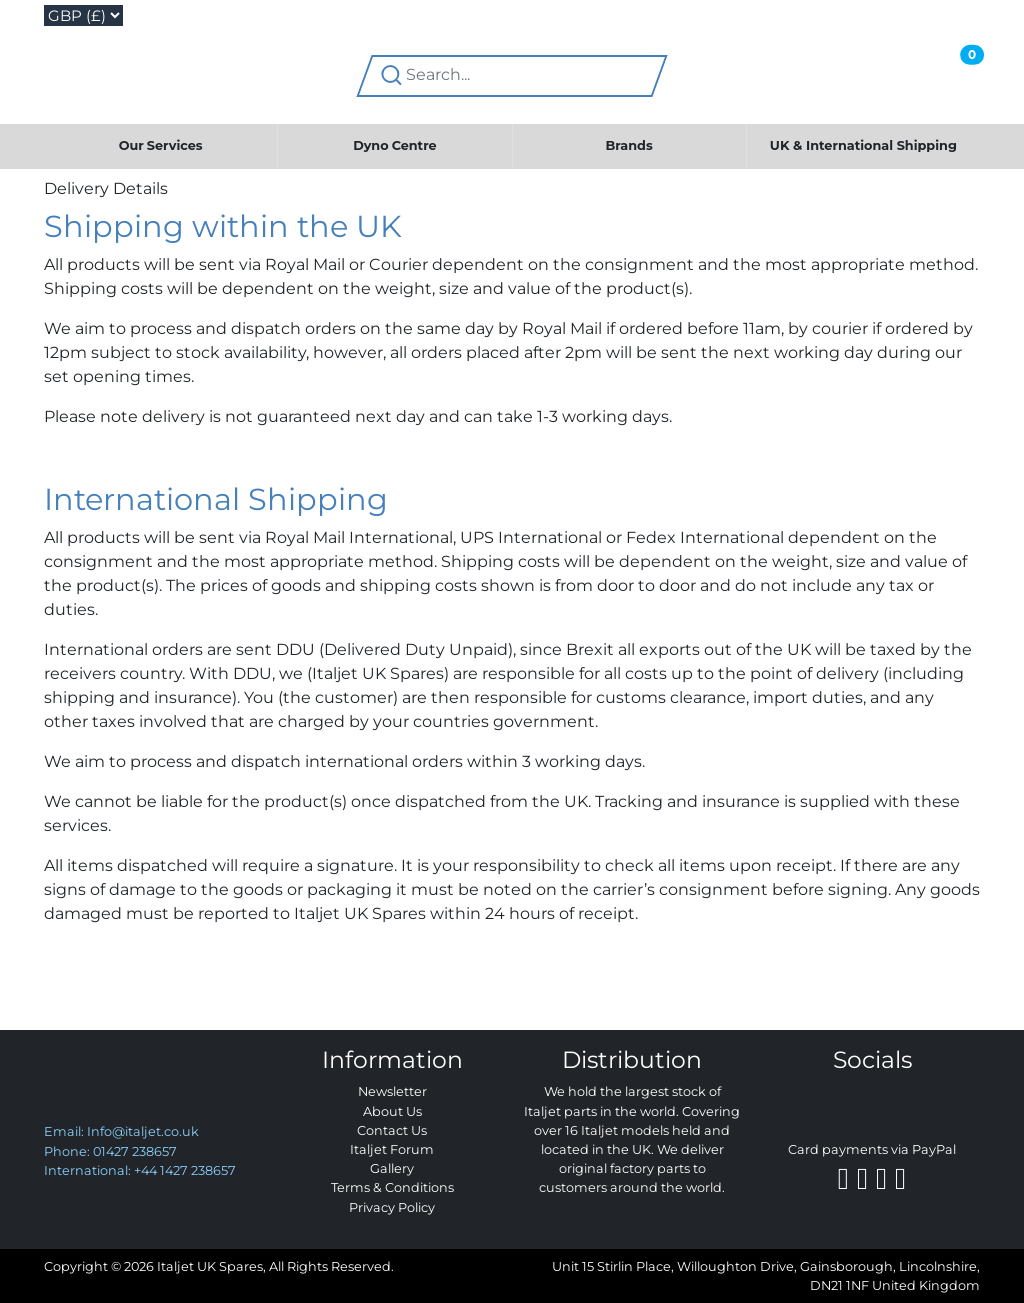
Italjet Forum (392, 1149)
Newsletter (392, 1091)
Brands (629, 145)
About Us (392, 1111)
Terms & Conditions (392, 1187)
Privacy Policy (392, 1207)
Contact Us (392, 1130)
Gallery (392, 1168)
